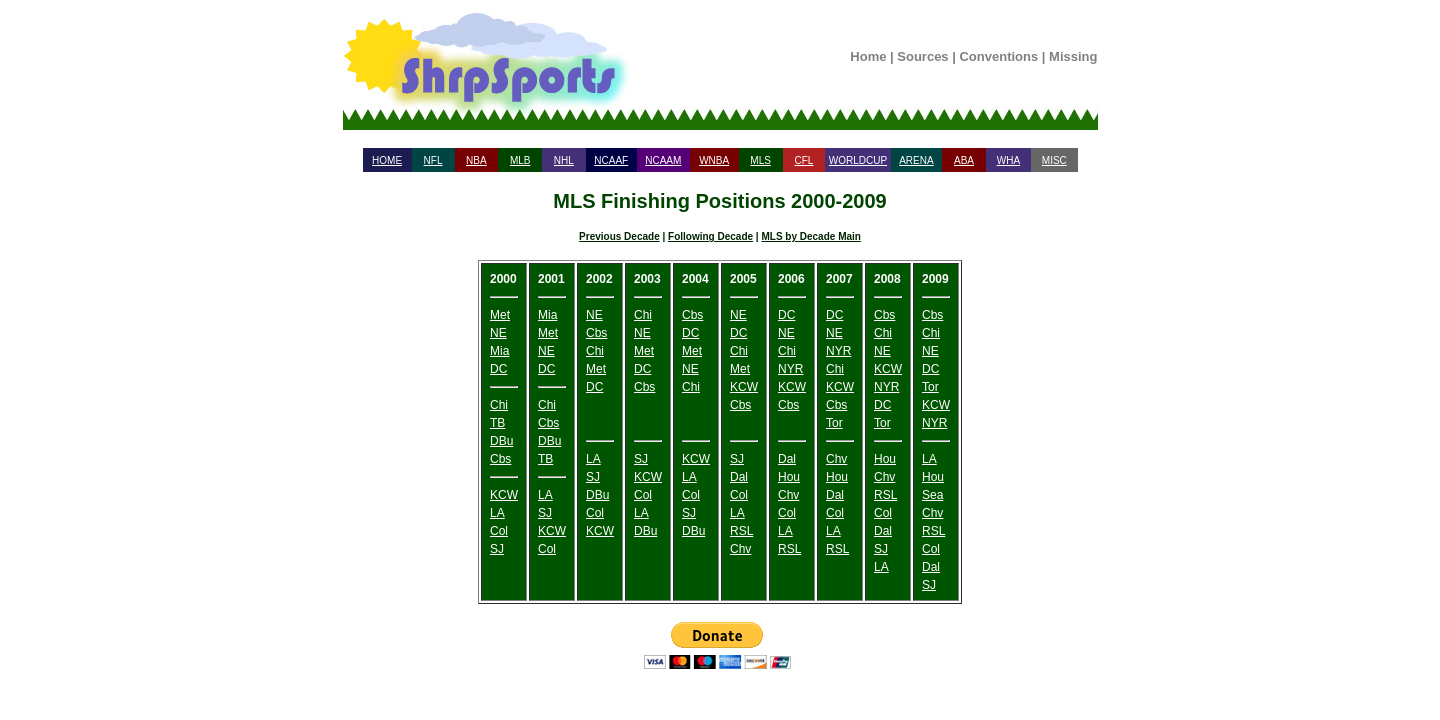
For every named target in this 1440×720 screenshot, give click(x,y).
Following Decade (710, 236)
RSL (741, 531)
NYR (790, 369)
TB (497, 423)
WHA (1008, 160)
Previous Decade (619, 236)
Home (868, 56)
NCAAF (611, 160)
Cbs (500, 459)
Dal (739, 477)
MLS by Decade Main (810, 236)
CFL (803, 160)
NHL (564, 160)
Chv (740, 549)
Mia (499, 351)
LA (497, 513)
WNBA (714, 160)
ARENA (916, 160)
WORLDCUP (858, 160)
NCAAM (663, 160)
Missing (1073, 56)
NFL (433, 160)
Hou (789, 477)
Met (500, 315)
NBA (476, 160)
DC (498, 369)
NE (498, 333)
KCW (504, 495)
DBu (501, 441)
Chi (499, 405)
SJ (497, 549)
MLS (760, 160)
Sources (922, 56)
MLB (520, 160)
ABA (964, 160)
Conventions (998, 56)
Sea (932, 495)
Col (499, 531)
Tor (834, 423)
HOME (387, 160)
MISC (1054, 160)
